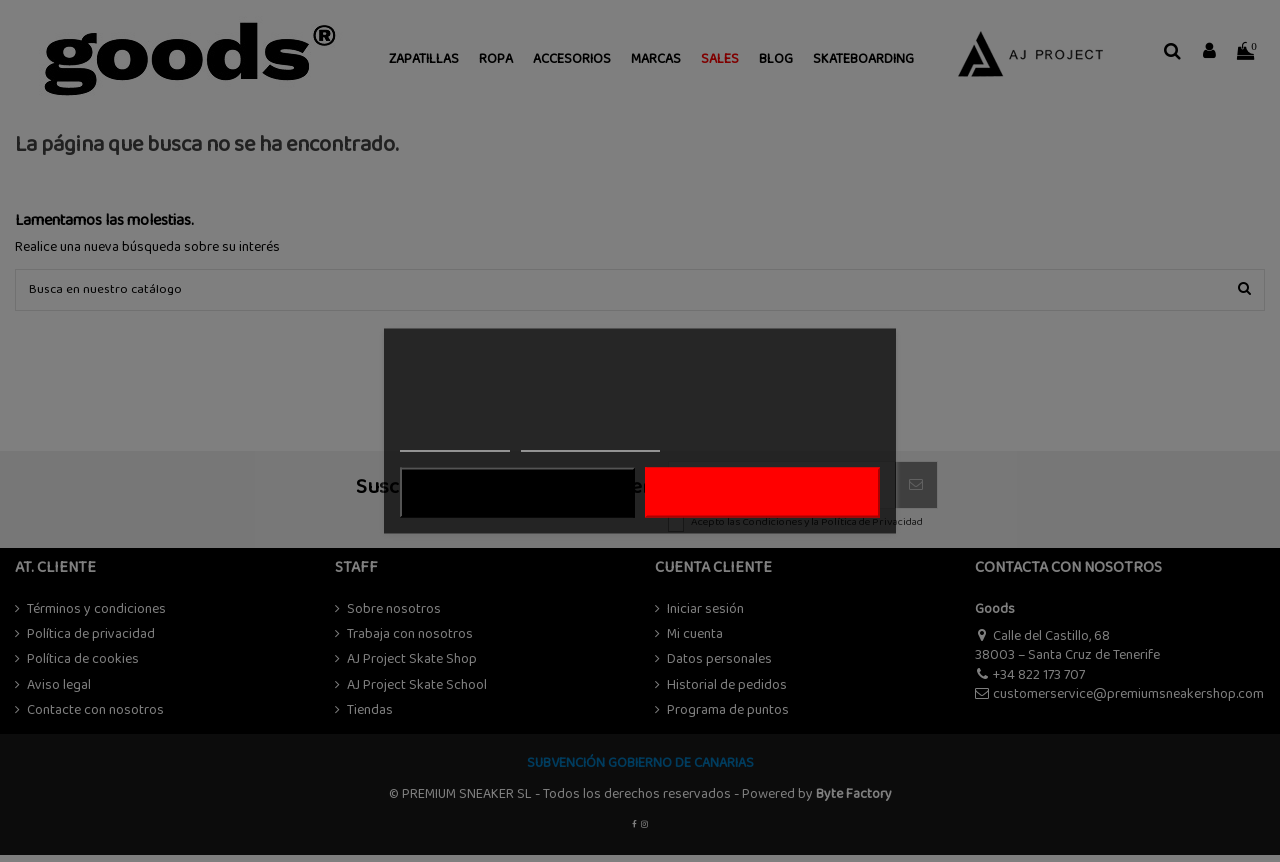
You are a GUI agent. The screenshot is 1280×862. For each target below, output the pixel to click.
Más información (455, 442)
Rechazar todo (517, 493)
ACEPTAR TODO (762, 493)
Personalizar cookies (590, 442)
